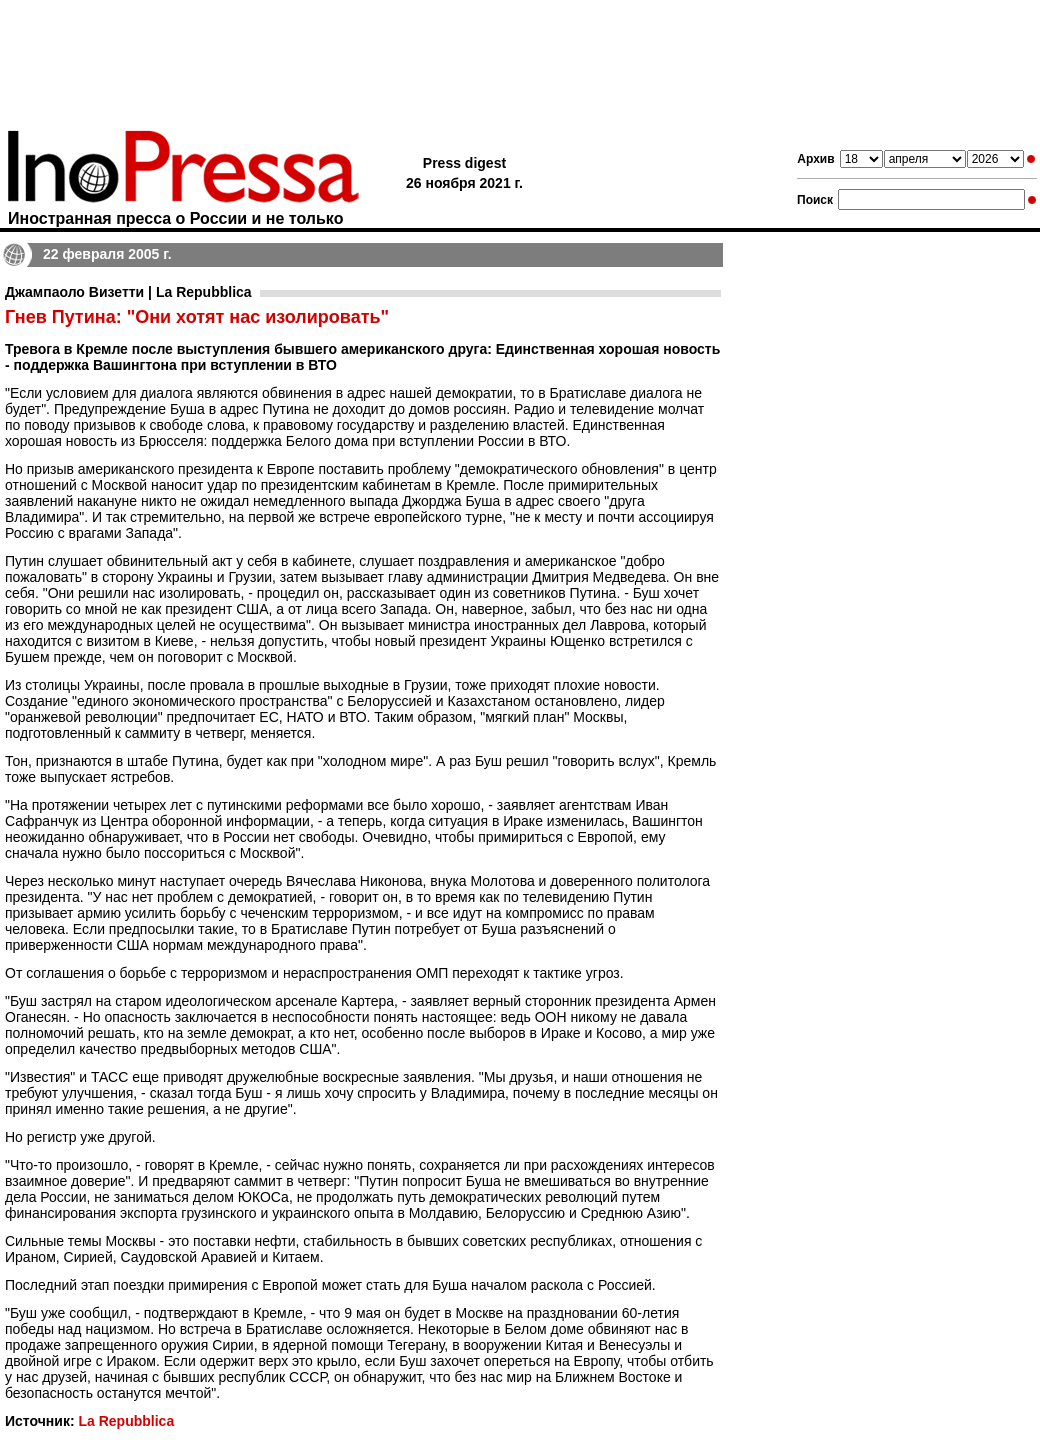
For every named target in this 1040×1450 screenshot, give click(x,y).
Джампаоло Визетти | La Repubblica (128, 292)
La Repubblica (126, 1421)
